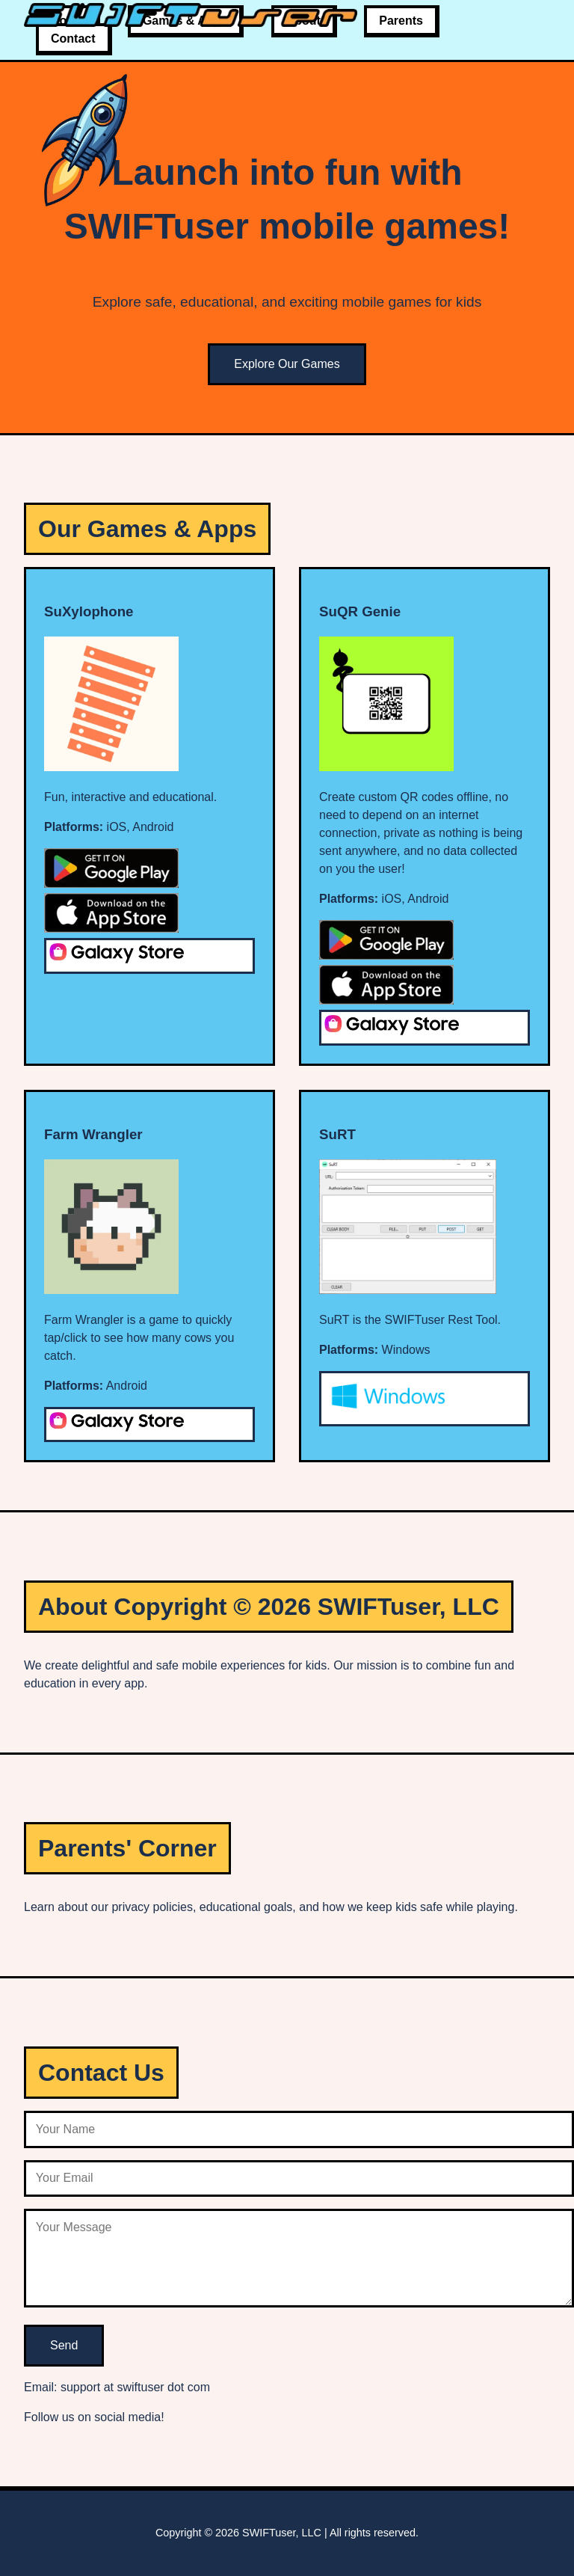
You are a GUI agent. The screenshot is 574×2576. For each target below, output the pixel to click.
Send (64, 2345)
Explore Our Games (286, 364)
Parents (401, 20)
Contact (73, 38)
